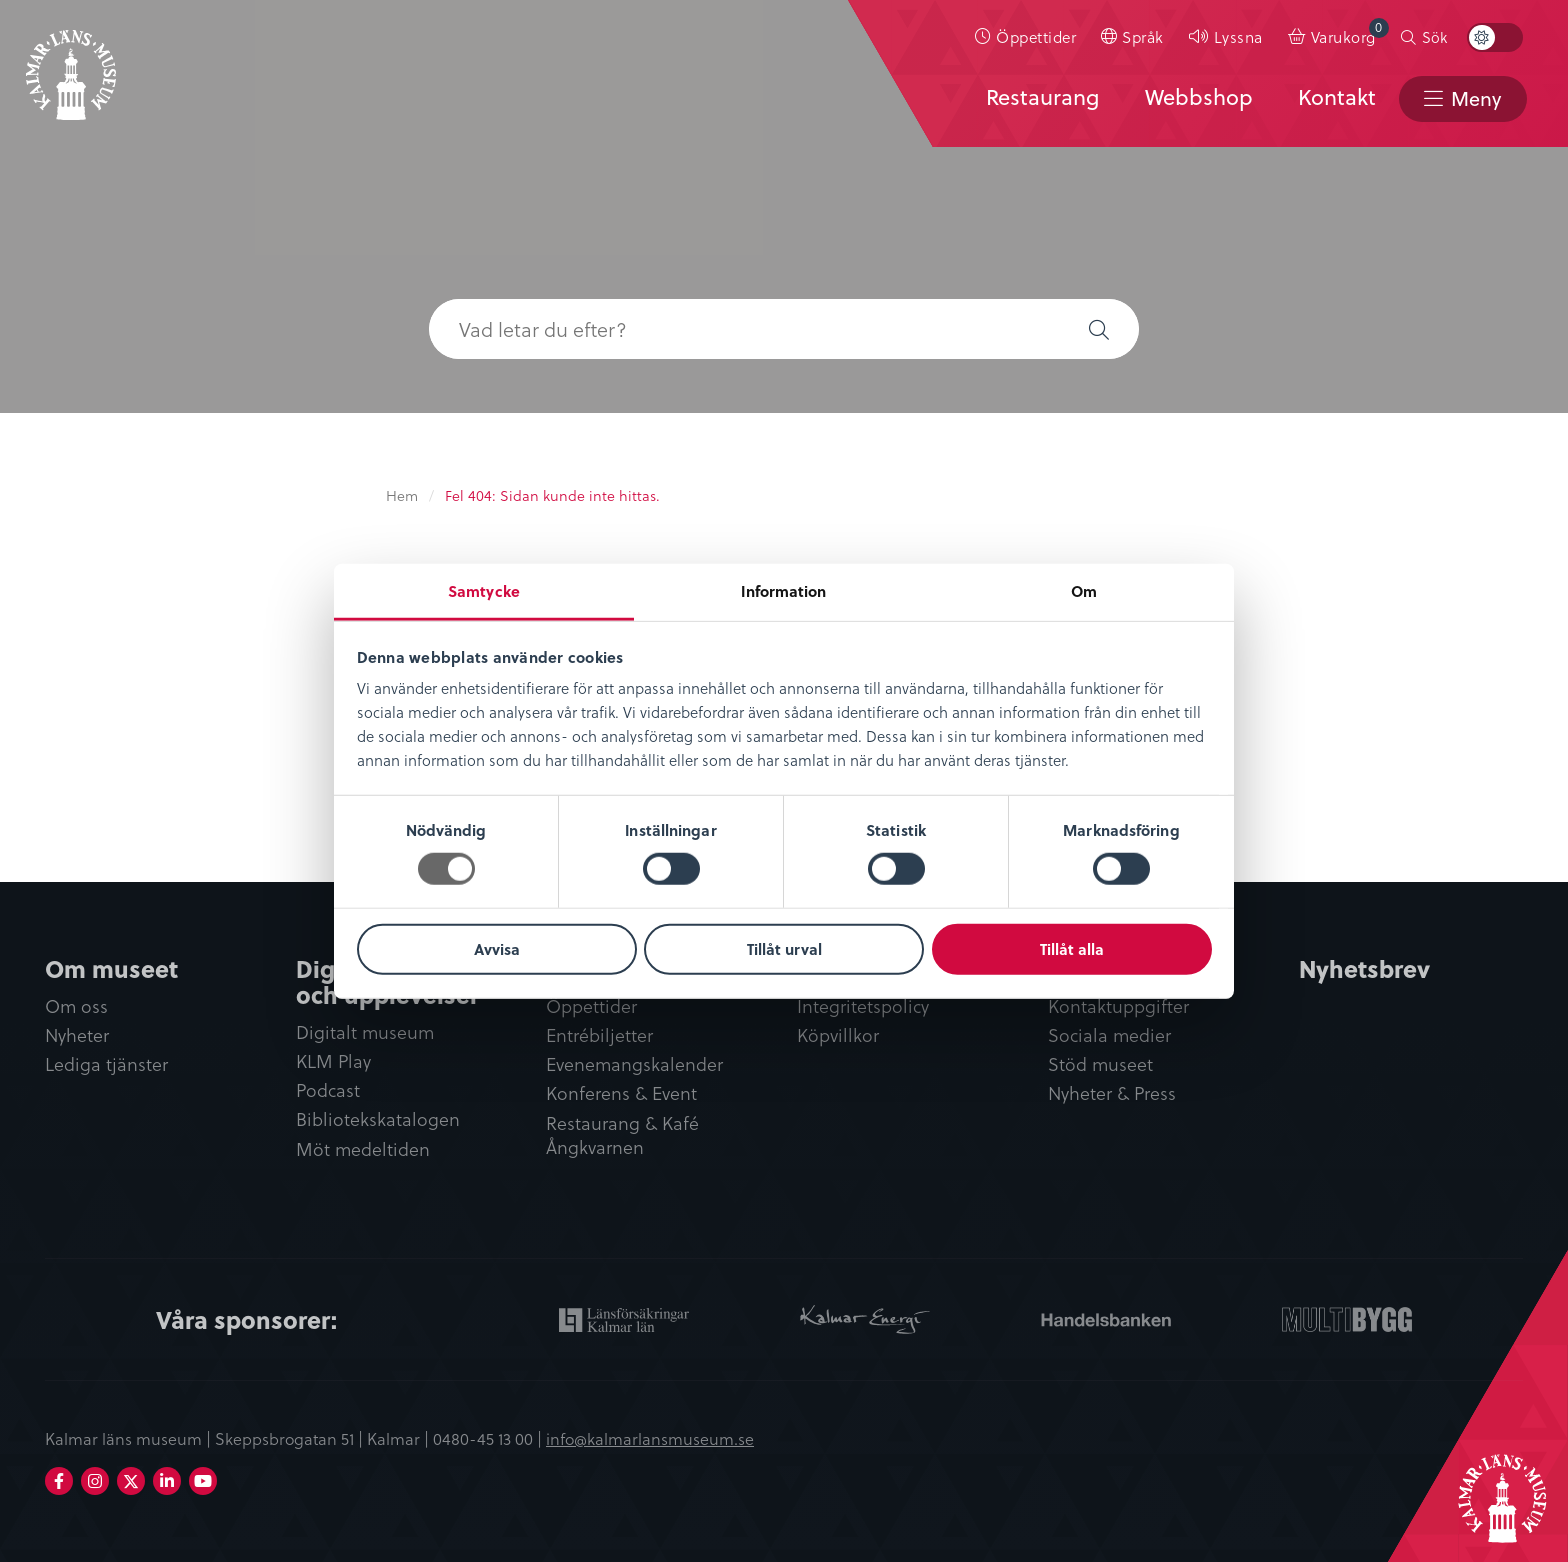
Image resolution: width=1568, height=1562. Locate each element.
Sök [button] (1434, 37)
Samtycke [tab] (484, 591)
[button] (1099, 329)
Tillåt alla (1072, 949)
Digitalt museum (365, 1032)
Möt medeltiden (363, 1149)
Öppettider (1036, 36)
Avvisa (497, 949)
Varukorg (1350, 32)
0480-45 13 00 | (489, 1438)
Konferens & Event (621, 1093)
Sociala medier (1109, 1035)
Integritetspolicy (863, 1006)
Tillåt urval (784, 949)
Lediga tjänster (106, 1064)
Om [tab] (1084, 591)
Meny (1476, 98)
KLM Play (333, 1061)
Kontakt (1337, 97)
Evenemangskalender (634, 1064)
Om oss (76, 1006)
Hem (402, 495)
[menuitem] (1026, 37)
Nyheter (77, 1035)
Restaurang (1042, 97)
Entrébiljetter (599, 1035)
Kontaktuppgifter (1118, 1006)
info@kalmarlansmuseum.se (650, 1438)
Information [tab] (783, 591)
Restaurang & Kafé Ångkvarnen (622, 1136)
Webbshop (1199, 97)
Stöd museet (1100, 1064)
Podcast (328, 1090)
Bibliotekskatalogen (378, 1119)
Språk (1143, 36)
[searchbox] (744, 329)
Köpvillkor (838, 1035)
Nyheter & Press (1112, 1093)
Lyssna (1238, 36)
